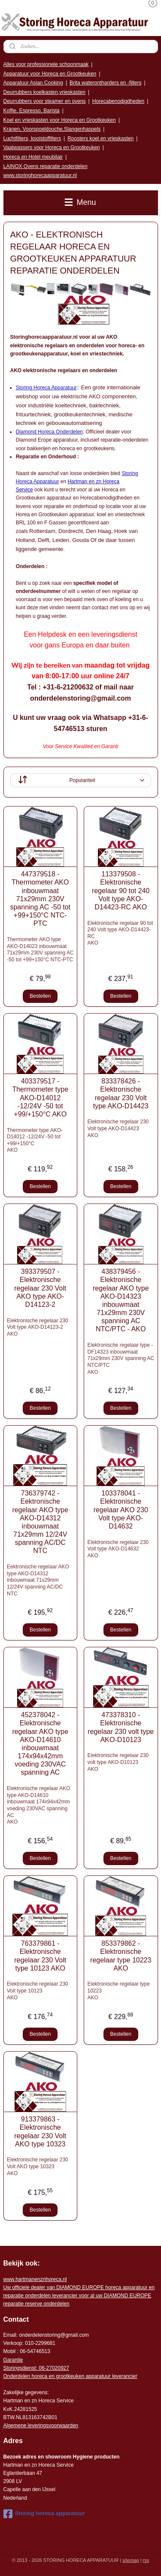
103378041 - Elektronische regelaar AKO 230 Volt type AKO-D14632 (121, 1510)
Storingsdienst (19, 2368)
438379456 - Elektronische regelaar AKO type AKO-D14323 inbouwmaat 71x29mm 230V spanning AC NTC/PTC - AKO (121, 1300)
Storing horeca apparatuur (44, 2514)
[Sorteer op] (81, 779)
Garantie (13, 2360)
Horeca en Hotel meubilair (33, 157)
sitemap (130, 2560)
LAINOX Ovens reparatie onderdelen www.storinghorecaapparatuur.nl (45, 171)
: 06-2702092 (51, 2368)
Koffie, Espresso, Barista (31, 111)
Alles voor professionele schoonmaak (46, 64)
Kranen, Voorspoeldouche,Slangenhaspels (52, 129)
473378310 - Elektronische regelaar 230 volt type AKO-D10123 (121, 1727)
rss (146, 2560)
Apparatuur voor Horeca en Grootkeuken (50, 74)
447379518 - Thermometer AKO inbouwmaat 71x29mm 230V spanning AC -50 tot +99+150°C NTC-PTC (40, 898)
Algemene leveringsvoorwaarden (41, 2426)
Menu (80, 202)
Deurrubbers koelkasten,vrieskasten (44, 92)
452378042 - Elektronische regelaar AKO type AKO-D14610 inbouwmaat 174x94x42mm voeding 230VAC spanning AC (40, 1743)
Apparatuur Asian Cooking (33, 83)
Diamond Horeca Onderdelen (49, 432)
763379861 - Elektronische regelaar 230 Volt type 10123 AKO (40, 1956)
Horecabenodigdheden (118, 101)
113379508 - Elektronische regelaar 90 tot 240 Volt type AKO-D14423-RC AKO (120, 890)
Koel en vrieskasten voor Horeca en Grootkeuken (59, 120)
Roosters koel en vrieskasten (100, 138)
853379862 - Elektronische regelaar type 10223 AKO (120, 1956)
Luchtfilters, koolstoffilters (32, 138)
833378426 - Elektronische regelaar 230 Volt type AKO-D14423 (121, 1093)
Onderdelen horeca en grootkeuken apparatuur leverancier (70, 2376)
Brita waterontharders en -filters (105, 83)
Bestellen (40, 996)
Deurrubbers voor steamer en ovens (44, 101)
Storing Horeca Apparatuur (46, 388)
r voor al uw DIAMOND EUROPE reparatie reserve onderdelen (79, 2295)
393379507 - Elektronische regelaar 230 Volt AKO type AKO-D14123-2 (40, 1288)
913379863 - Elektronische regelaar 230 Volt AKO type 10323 (40, 2132)
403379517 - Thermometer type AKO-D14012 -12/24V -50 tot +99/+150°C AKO (40, 1097)
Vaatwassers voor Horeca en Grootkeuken (51, 147)
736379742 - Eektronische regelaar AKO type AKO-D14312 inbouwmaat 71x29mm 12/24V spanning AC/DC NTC (40, 1522)
